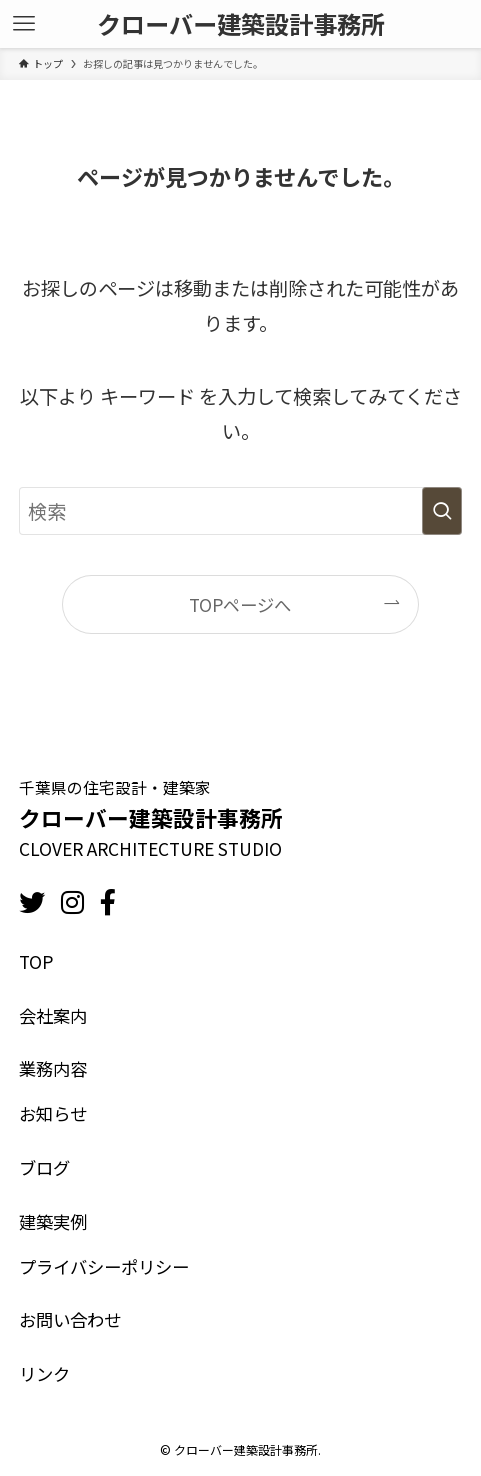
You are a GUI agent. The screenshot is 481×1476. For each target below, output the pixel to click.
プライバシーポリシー (104, 1266)
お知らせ (53, 1113)
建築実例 (53, 1221)
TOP (36, 961)
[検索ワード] (240, 511)
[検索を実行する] (442, 511)
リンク (44, 1373)
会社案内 (53, 1015)
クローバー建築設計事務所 (241, 24)
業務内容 (53, 1068)
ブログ (44, 1167)
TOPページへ (240, 604)
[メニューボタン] (24, 24)
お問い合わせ (70, 1319)
